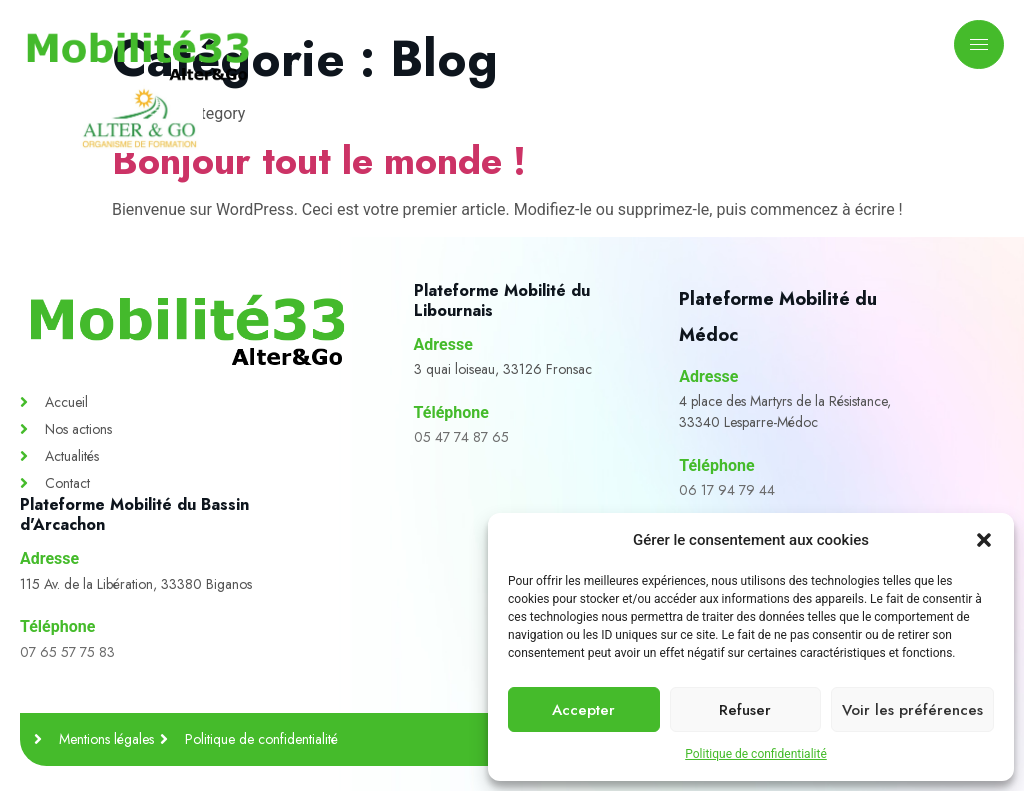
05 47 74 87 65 (461, 437)
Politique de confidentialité (756, 754)
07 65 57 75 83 (67, 652)
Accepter (583, 710)
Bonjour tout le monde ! (319, 160)
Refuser (745, 710)
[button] (984, 540)
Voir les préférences (912, 710)
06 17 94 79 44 (727, 490)
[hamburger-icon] (979, 44)
